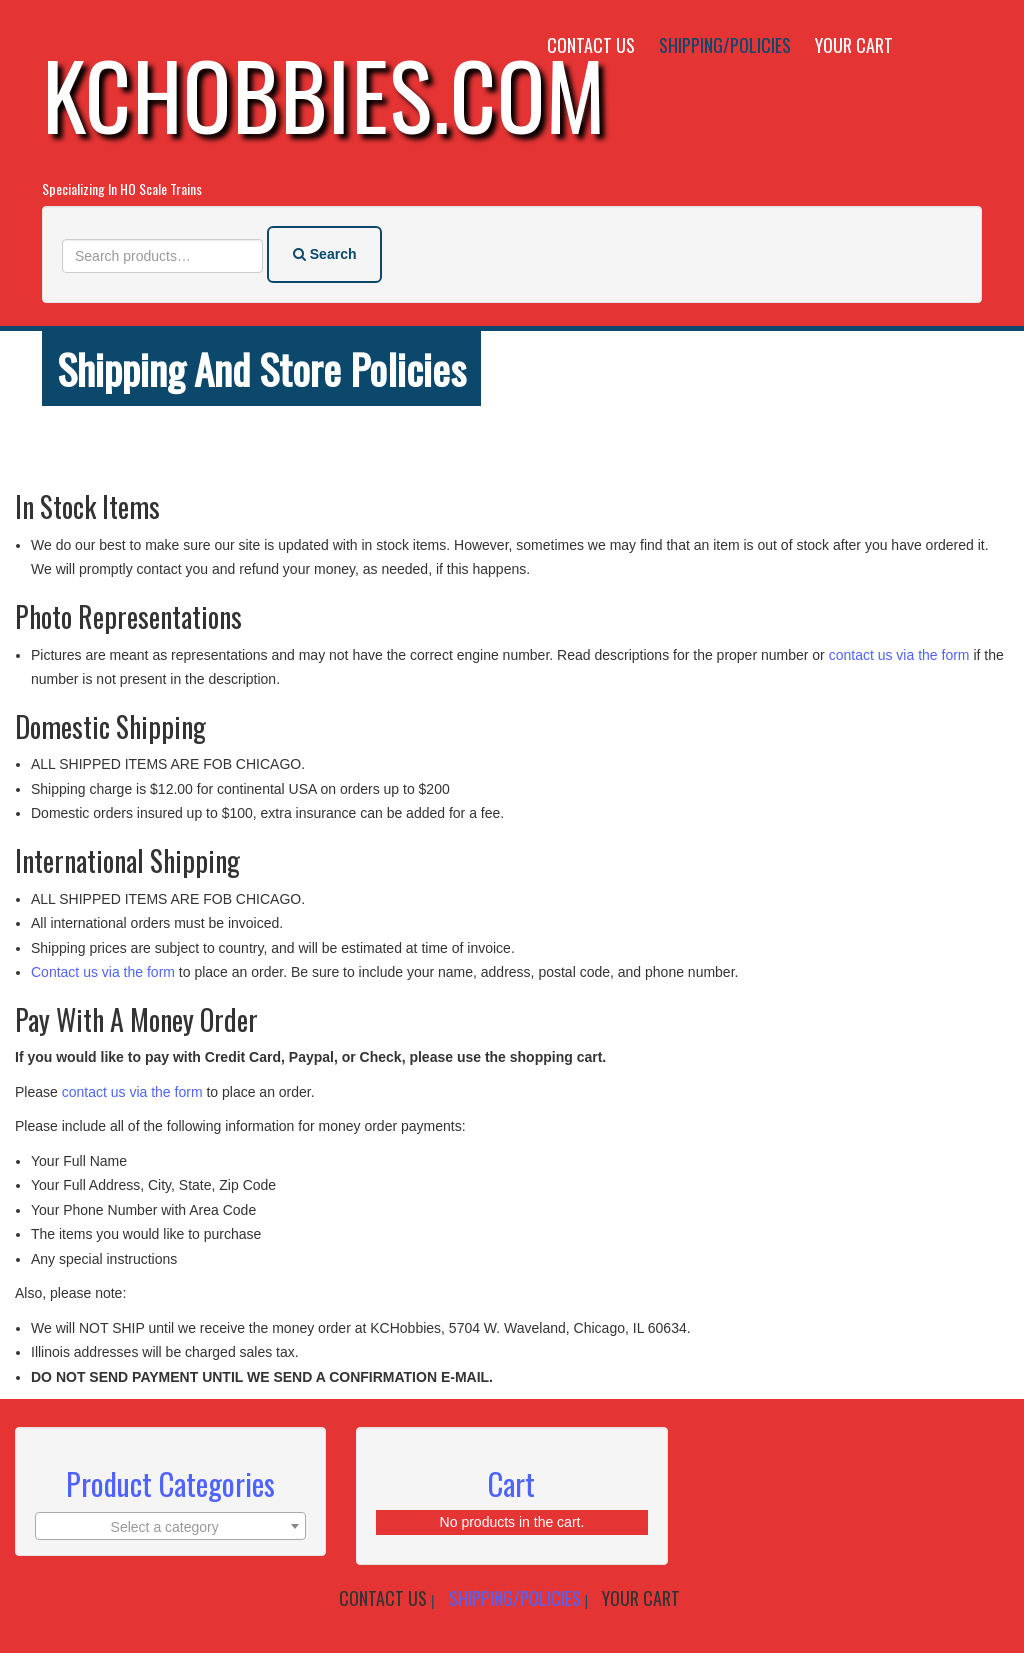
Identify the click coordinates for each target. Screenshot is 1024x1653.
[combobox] (170, 1526)
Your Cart (854, 45)
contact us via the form (897, 655)
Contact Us (591, 45)
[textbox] (170, 1527)
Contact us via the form (103, 972)
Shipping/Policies (725, 45)
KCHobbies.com (324, 93)
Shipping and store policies (261, 368)
